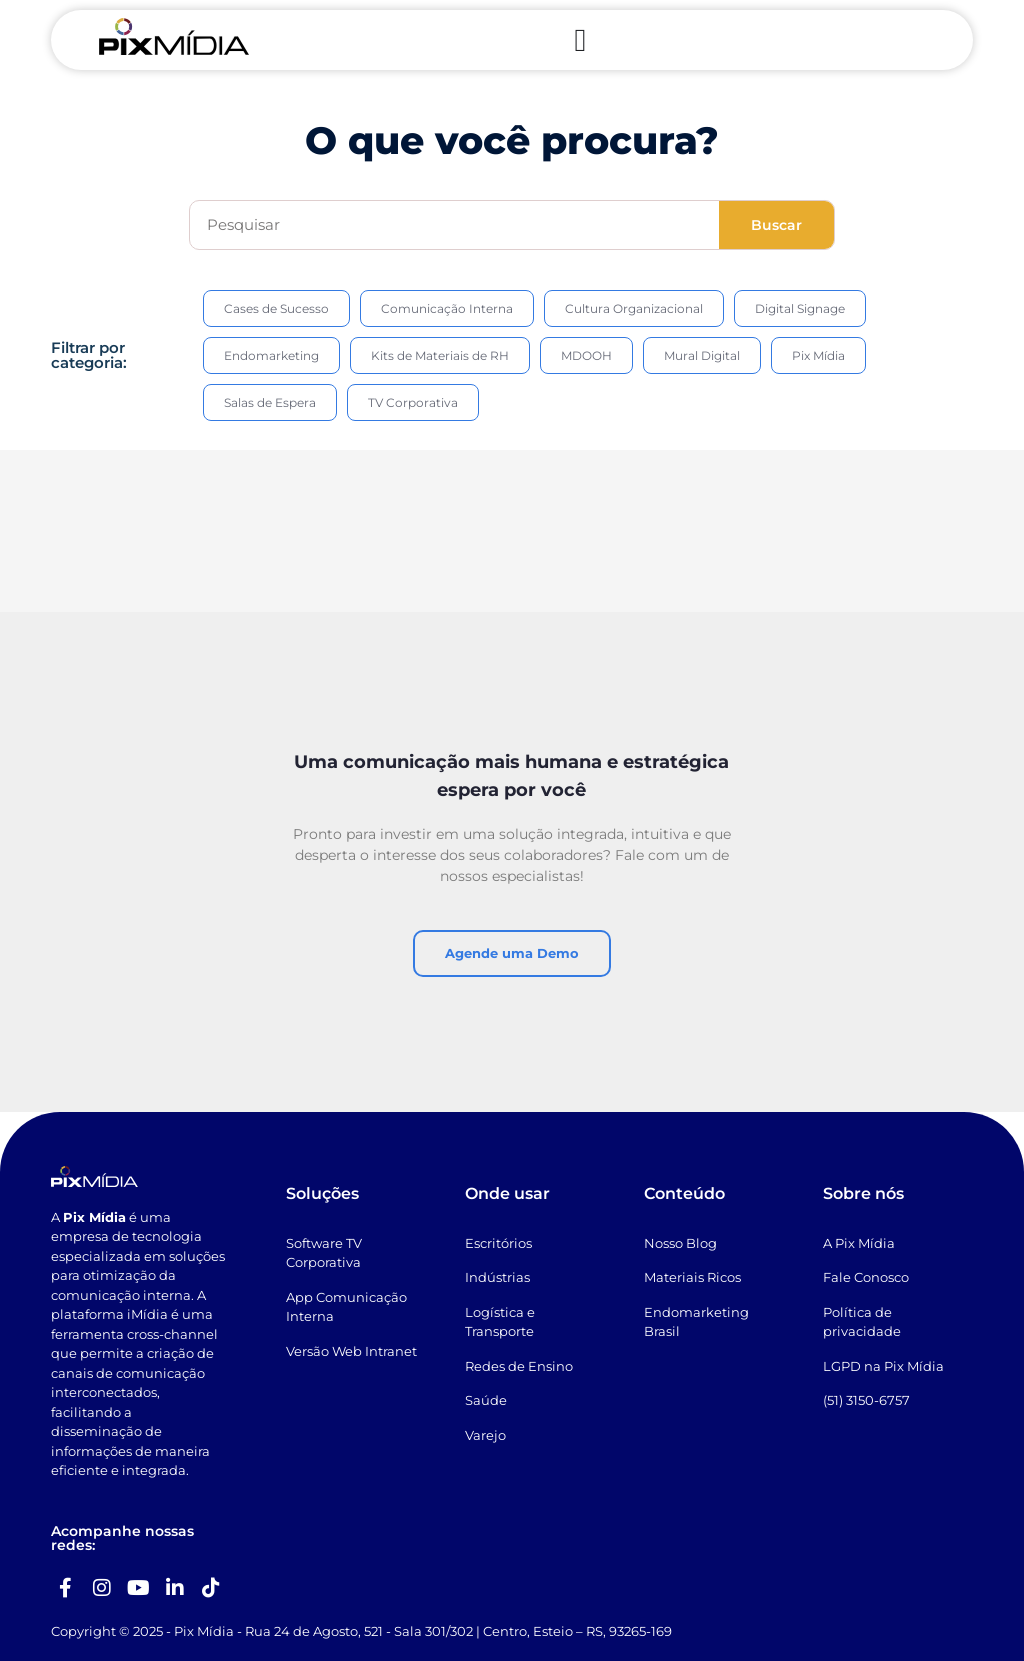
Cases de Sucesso (276, 308)
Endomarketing (271, 355)
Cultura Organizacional (634, 308)
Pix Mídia (818, 355)
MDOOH (586, 355)
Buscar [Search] (776, 225)
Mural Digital (702, 355)
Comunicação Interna (447, 308)
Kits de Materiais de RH (440, 355)
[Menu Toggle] (580, 40)
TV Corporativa (413, 402)
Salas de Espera (270, 402)
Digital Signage (800, 308)
